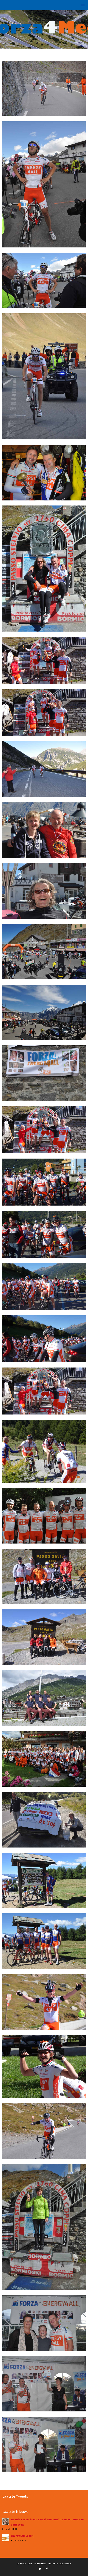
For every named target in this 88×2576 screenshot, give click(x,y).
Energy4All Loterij (22, 2536)
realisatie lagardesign (59, 2563)
